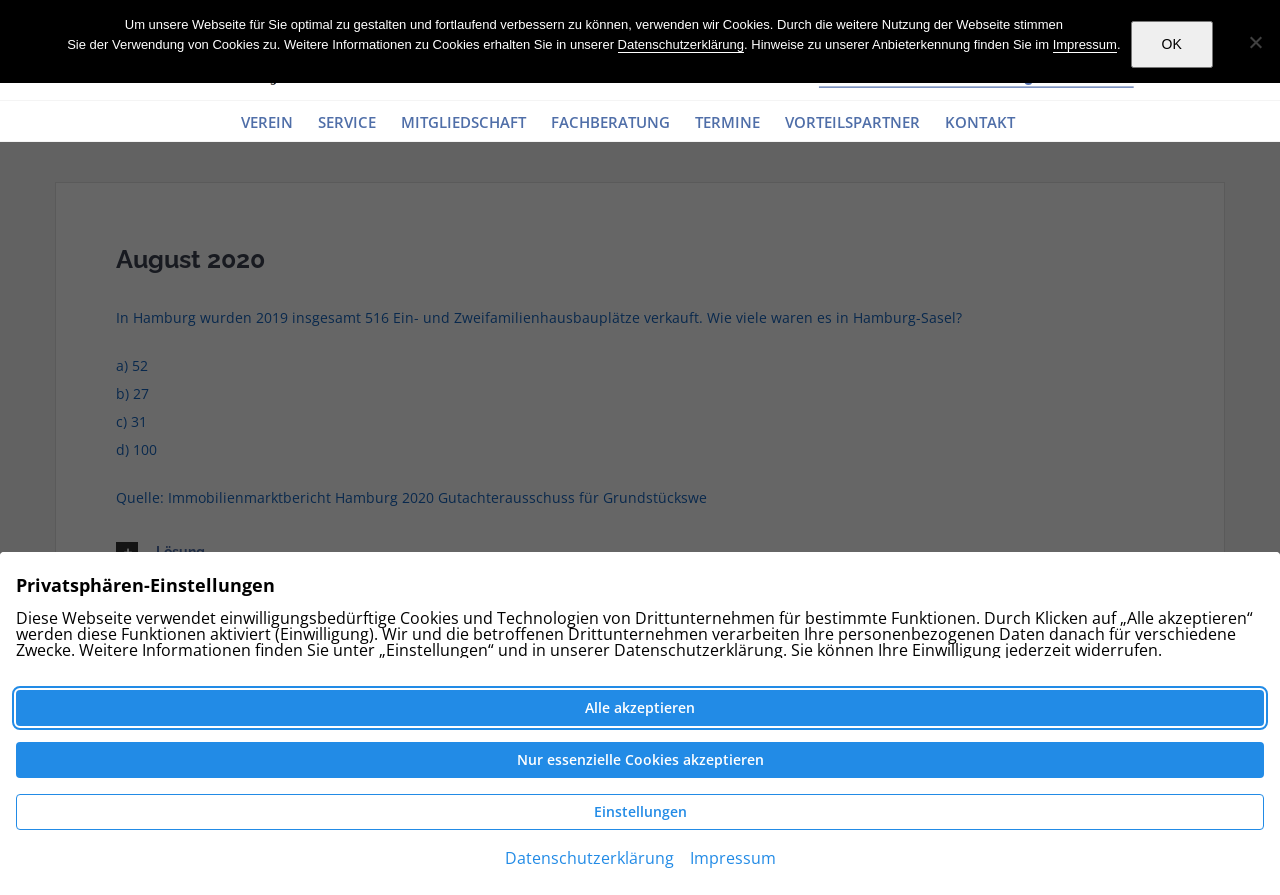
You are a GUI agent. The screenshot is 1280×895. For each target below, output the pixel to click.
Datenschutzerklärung (681, 44)
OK (1172, 44)
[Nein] (1255, 42)
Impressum (1085, 44)
